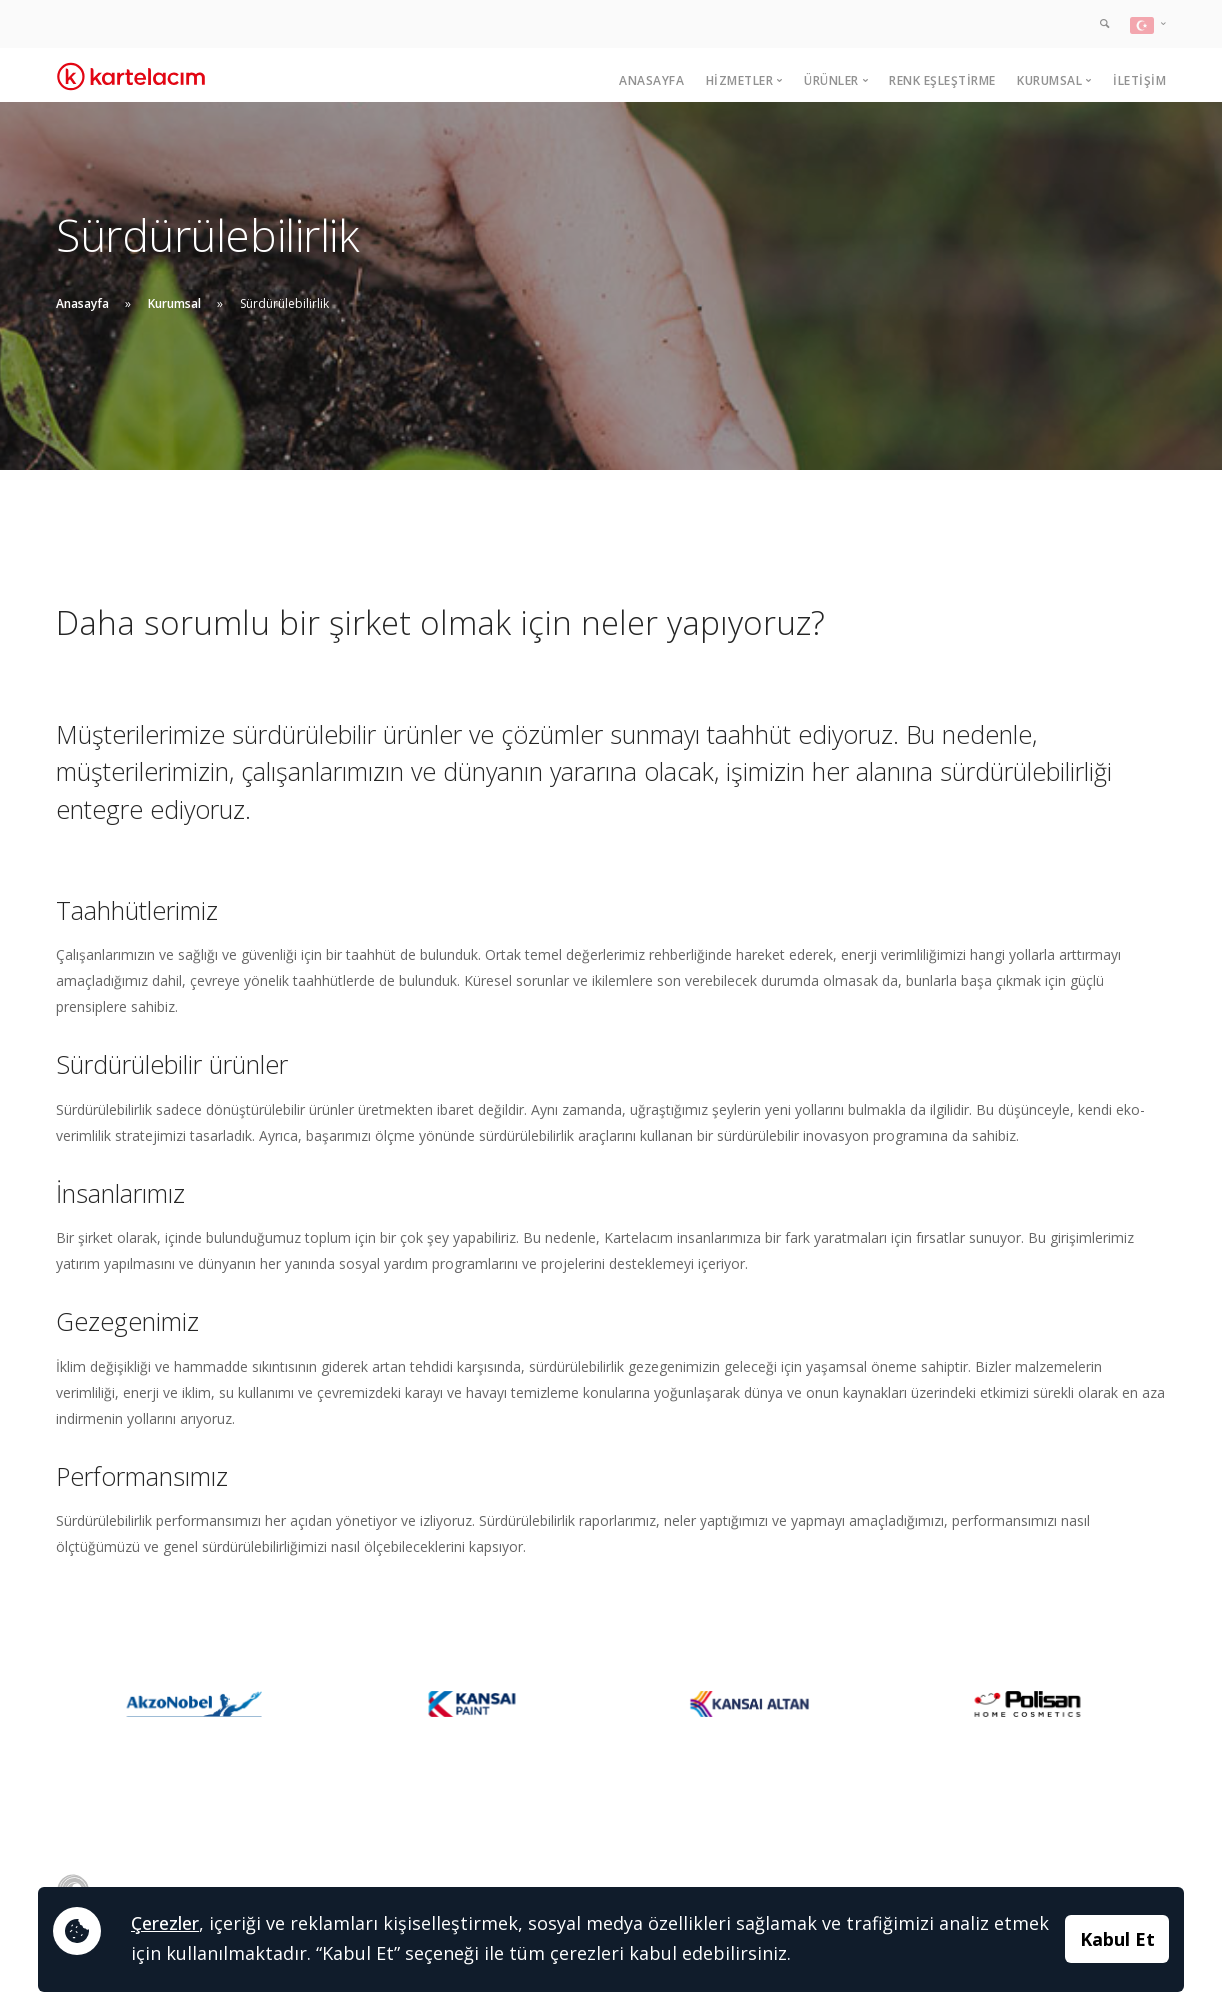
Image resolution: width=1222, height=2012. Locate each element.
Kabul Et (1117, 1939)
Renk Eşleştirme (942, 80)
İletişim (1139, 80)
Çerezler (165, 1923)
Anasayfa (651, 80)
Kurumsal (174, 303)
